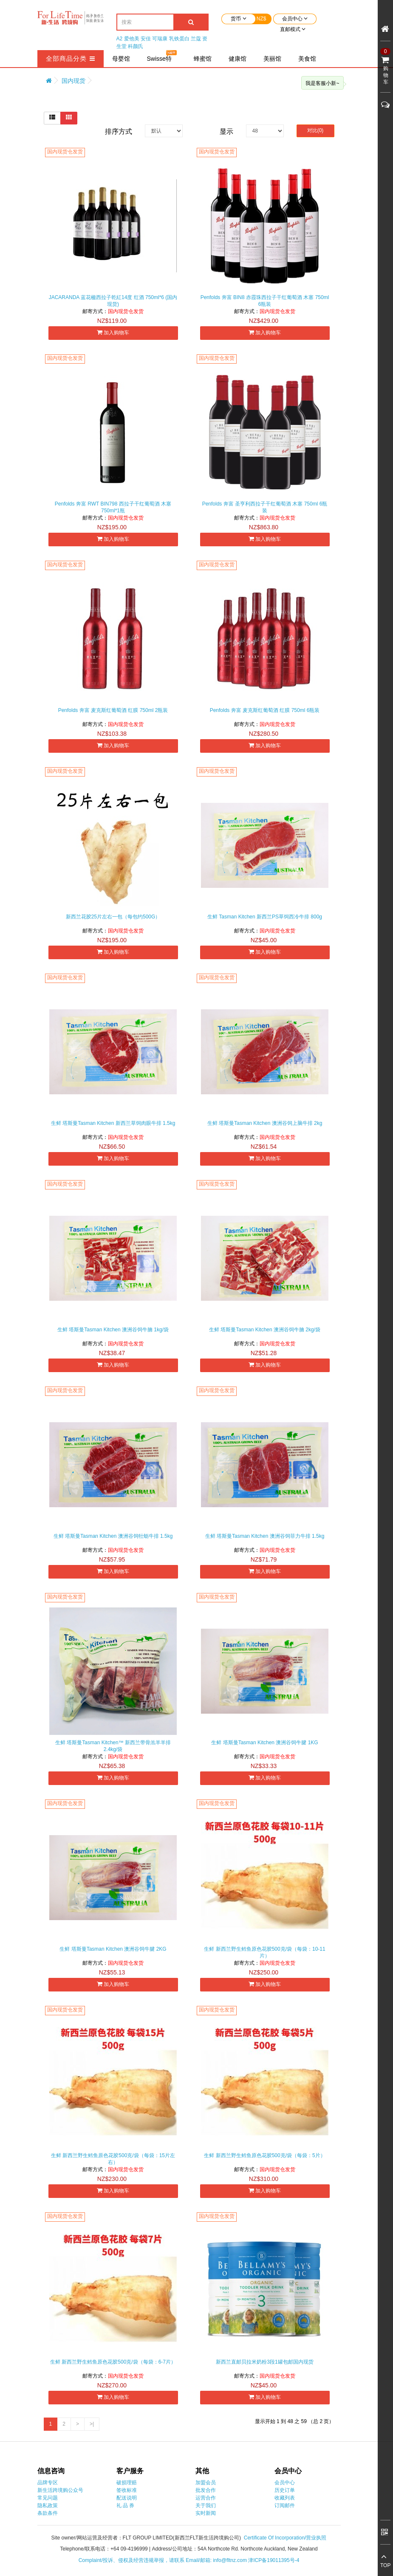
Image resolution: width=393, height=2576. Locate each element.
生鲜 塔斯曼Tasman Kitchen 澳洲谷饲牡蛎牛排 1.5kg (113, 1536)
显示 (226, 131)
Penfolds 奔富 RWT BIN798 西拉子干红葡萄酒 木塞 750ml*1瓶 (113, 507)
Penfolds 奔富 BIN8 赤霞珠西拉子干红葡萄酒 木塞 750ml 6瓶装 (265, 300)
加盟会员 (205, 2483)
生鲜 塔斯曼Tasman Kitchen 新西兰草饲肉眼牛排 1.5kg (113, 1123)
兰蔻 (196, 39)
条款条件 (47, 2513)
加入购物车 (113, 332)
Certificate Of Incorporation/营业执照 (285, 2538)
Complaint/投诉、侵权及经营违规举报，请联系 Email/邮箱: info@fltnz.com (164, 2560)
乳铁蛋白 (179, 39)
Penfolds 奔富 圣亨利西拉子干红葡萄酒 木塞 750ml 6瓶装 (265, 507)
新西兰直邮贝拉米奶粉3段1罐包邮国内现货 (264, 2362)
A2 (119, 39)
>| (92, 2424)
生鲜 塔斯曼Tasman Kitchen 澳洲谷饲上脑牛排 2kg (264, 1123)
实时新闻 (205, 2513)
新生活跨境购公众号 (60, 2490)
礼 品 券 (125, 2505)
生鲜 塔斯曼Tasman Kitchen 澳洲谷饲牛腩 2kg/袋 (264, 1330)
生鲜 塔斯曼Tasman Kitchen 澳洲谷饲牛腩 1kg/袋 (113, 1330)
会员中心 (284, 2483)
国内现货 (73, 80)
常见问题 (47, 2498)
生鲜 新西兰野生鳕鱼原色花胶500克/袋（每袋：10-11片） (264, 1952)
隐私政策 (47, 2505)
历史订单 (284, 2490)
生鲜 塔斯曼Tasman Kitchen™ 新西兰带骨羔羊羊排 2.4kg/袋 (113, 1746)
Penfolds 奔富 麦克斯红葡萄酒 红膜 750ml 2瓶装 (113, 710)
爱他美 (131, 39)
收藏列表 (284, 2498)
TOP (385, 2565)
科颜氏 (135, 46)
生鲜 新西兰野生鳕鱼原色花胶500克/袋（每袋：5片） (264, 2155)
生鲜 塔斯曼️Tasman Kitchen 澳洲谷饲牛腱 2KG (112, 1949)
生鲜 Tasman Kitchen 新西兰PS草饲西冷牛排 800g (264, 917)
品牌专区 (47, 2483)
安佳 (146, 39)
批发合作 (205, 2490)
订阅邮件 (284, 2505)
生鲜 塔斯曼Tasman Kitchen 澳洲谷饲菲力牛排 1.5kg (265, 1536)
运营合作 (205, 2498)
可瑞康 (159, 39)
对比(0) (315, 130)
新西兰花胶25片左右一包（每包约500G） (113, 917)
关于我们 (205, 2505)
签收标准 (126, 2490)
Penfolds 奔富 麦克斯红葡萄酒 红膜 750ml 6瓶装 (265, 710)
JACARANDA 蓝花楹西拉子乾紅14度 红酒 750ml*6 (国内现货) (113, 300)
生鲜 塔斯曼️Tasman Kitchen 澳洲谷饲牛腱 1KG (264, 1743)
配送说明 (126, 2498)
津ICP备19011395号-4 (273, 2560)
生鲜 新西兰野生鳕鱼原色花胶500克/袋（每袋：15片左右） (113, 2158)
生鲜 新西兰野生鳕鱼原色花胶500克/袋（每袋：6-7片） (113, 2362)
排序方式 (118, 131)
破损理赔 (126, 2483)
